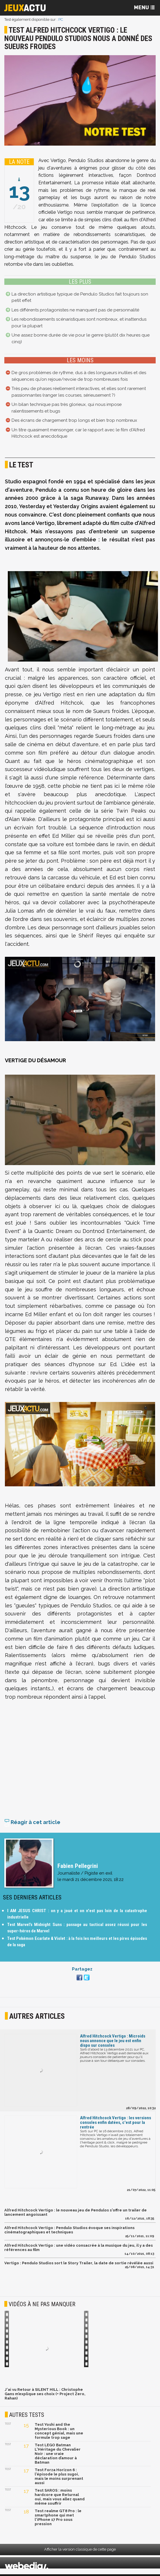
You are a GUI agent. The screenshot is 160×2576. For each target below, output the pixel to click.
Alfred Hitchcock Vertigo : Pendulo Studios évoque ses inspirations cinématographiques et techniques (69, 2231)
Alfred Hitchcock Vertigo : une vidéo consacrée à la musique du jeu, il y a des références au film (78, 2249)
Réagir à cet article (32, 1824)
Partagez (82, 1970)
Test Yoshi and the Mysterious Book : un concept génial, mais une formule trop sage (59, 2432)
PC (60, 19)
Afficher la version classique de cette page (80, 2551)
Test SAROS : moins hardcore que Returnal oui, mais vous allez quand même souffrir (60, 2498)
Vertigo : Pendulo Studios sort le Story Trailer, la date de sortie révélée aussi (78, 2265)
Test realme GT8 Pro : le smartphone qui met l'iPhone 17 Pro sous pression (58, 2519)
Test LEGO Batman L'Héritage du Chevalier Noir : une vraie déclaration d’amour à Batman (58, 2455)
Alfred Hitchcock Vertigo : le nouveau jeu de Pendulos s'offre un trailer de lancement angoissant (75, 2214)
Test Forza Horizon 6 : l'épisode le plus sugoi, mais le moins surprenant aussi (59, 2478)
